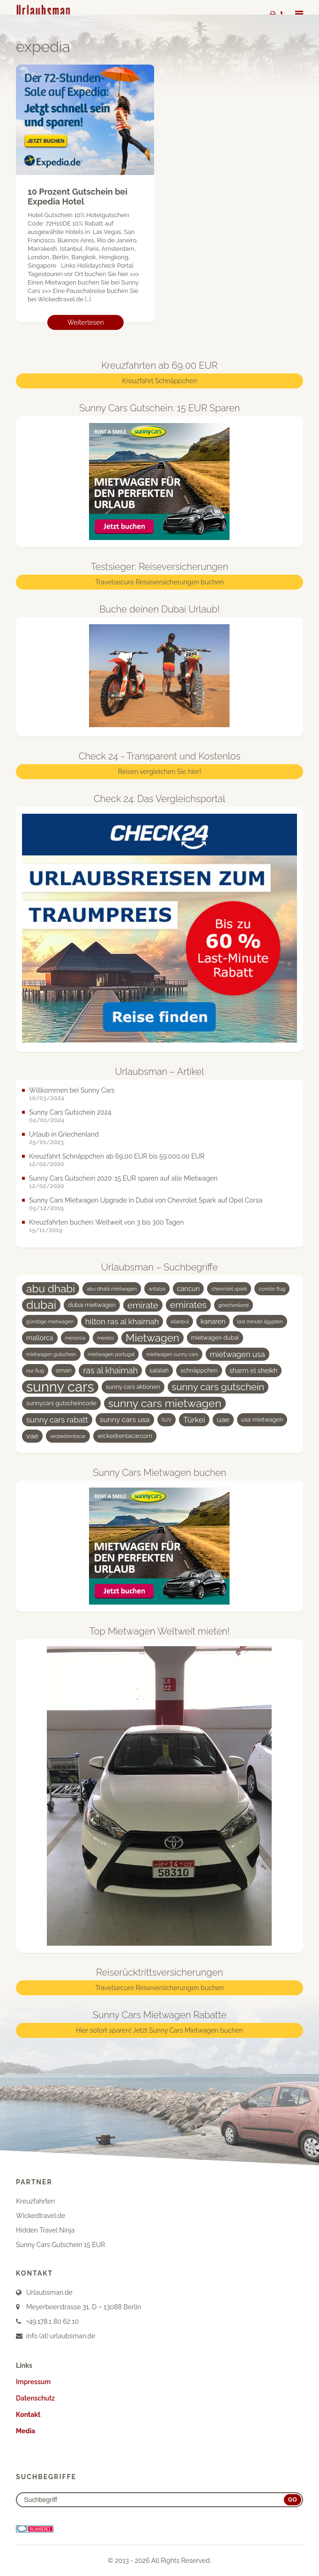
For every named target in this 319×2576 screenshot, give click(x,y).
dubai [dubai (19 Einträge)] (41, 1305)
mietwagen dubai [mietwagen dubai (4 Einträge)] (215, 1338)
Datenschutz (35, 2398)
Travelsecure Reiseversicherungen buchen (159, 582)
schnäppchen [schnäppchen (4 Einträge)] (198, 1370)
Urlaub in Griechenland (64, 1134)
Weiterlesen (85, 323)
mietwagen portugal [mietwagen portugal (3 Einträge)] (111, 1354)
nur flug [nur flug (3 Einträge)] (35, 1371)
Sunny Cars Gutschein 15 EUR (60, 2245)
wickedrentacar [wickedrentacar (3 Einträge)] (68, 1436)
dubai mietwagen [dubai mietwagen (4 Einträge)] (92, 1305)
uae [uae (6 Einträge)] (223, 1420)
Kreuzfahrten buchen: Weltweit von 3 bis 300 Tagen (106, 1222)
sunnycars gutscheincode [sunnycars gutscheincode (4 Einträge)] (61, 1403)
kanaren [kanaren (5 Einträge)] (212, 1322)
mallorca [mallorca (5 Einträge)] (39, 1338)
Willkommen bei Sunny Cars (72, 1091)
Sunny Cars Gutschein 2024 (70, 1113)
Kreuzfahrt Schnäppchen (159, 381)
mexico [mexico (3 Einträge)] (105, 1338)
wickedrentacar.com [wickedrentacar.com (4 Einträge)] (124, 1436)
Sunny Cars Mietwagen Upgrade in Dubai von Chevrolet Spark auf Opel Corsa (145, 1200)
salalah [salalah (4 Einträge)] (159, 1370)
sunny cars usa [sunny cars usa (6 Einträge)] (125, 1420)
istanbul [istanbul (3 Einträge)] (180, 1322)
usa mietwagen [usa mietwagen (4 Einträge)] (262, 1419)
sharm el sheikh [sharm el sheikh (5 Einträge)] (254, 1371)
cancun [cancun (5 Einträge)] (188, 1289)
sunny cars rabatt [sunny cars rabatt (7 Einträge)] (57, 1420)
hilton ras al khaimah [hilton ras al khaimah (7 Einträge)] (122, 1322)
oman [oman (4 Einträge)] (63, 1370)
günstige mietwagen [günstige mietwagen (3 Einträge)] (50, 1322)
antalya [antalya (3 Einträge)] (156, 1289)
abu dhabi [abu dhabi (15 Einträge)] (50, 1289)
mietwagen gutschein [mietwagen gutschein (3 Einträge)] (51, 1354)
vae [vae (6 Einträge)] (32, 1436)
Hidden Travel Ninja (45, 2230)
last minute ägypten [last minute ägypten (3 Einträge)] (260, 1322)
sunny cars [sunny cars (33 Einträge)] (60, 1387)
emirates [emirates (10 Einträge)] (188, 1305)
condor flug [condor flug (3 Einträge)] (272, 1289)
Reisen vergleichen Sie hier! (159, 772)
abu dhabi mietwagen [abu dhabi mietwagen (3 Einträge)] (112, 1289)
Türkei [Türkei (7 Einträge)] (194, 1420)
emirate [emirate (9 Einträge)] (142, 1305)
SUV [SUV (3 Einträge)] (167, 1420)
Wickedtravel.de (40, 2216)
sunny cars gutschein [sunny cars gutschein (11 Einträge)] (218, 1387)
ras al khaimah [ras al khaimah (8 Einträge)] (110, 1371)
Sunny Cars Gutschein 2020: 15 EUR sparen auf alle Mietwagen (123, 1178)
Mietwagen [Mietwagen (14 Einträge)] (152, 1338)
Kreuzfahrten (35, 2201)
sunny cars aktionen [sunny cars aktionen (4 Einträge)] (133, 1387)
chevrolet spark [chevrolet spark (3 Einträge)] (229, 1289)
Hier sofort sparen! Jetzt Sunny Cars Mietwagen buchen (159, 2031)
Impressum (33, 2382)
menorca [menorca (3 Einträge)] (75, 1338)
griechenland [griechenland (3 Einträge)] (233, 1305)
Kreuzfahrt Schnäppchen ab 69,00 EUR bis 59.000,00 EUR (116, 1156)
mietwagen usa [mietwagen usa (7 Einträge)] (237, 1354)
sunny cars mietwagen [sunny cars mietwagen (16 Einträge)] (165, 1403)
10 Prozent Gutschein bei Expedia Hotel (77, 197)
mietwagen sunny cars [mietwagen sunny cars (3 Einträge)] (172, 1354)
